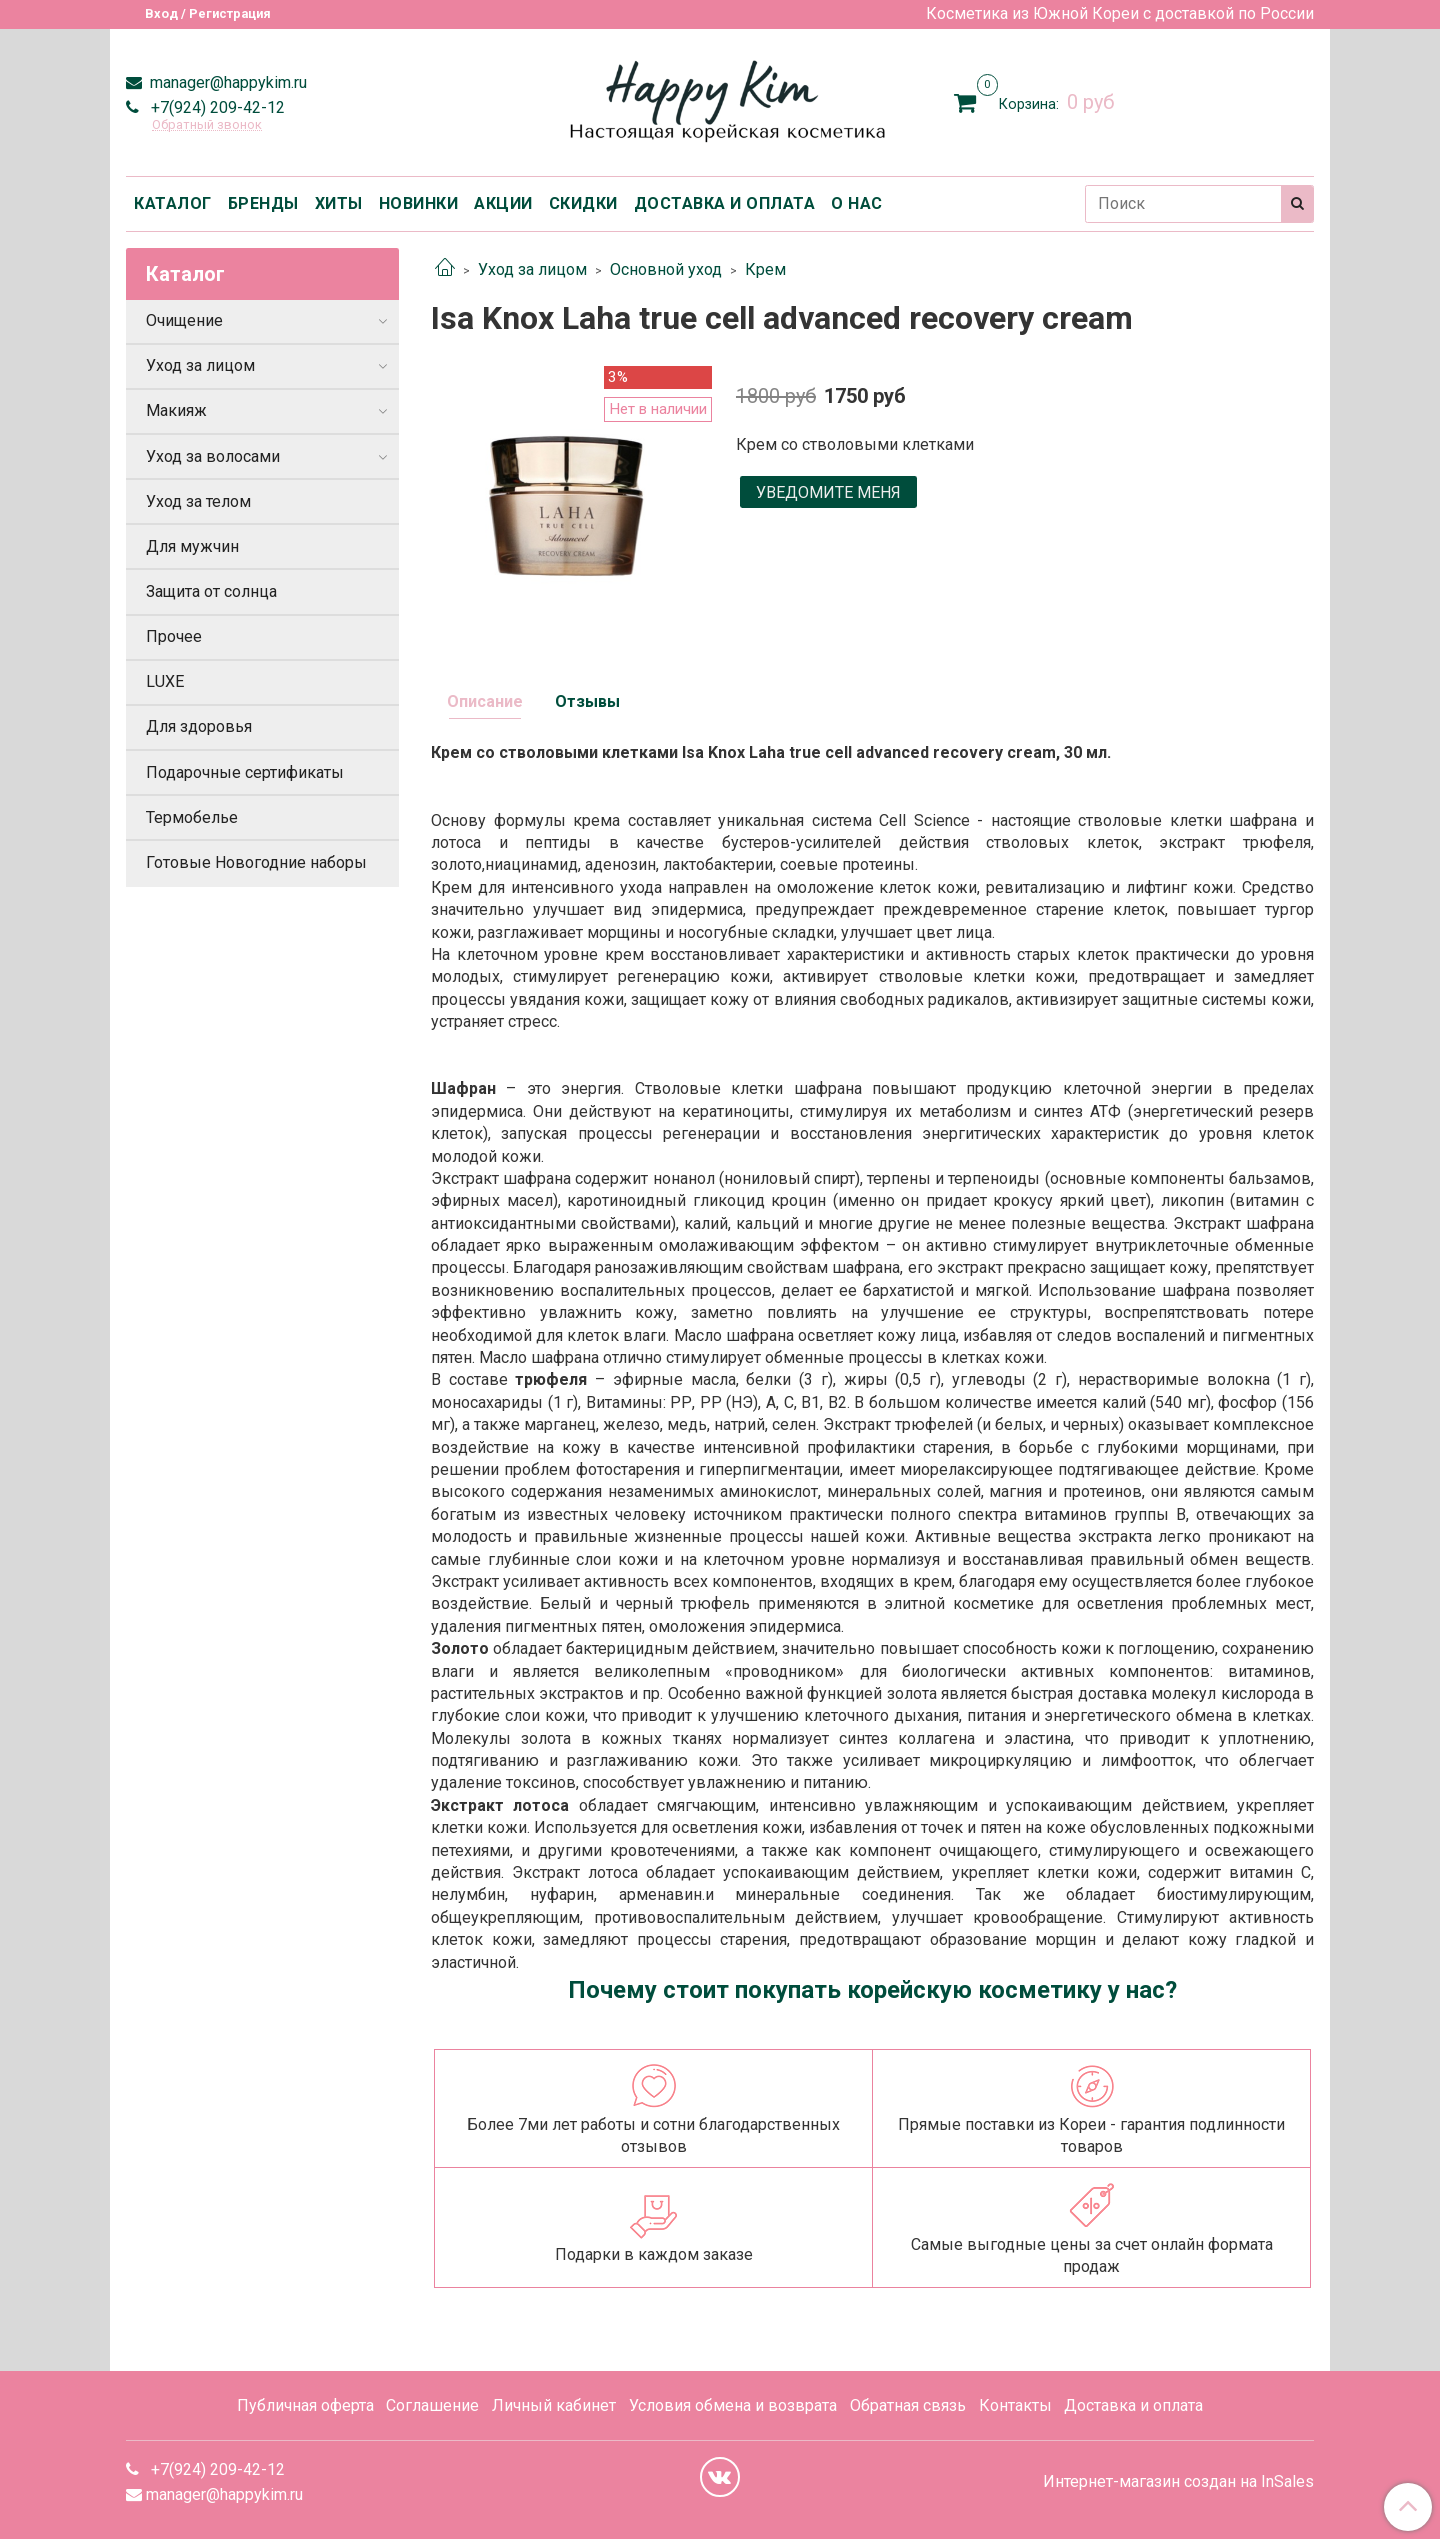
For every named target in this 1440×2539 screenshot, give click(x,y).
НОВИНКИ (419, 203)
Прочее (174, 636)
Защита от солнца (211, 591)
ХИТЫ (339, 203)
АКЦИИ (503, 203)
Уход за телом (198, 501)
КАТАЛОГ (173, 203)
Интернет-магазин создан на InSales (1178, 2482)
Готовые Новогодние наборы (256, 862)
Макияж (176, 410)
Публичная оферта (305, 2405)
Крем (765, 269)
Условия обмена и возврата (733, 2405)
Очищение (184, 320)
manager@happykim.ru (226, 82)
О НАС (857, 203)
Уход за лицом (532, 269)
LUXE (165, 681)
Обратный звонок (207, 125)
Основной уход (666, 269)
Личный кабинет (554, 2405)
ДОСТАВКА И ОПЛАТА (725, 203)
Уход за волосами (213, 456)
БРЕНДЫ (263, 203)
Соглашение (432, 2405)
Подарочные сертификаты (245, 772)
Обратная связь (908, 2405)
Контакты (1015, 2405)
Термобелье (192, 817)
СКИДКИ (583, 203)
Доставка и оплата (1133, 2405)
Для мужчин (192, 546)
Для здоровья (199, 726)
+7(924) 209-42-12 (216, 107)
